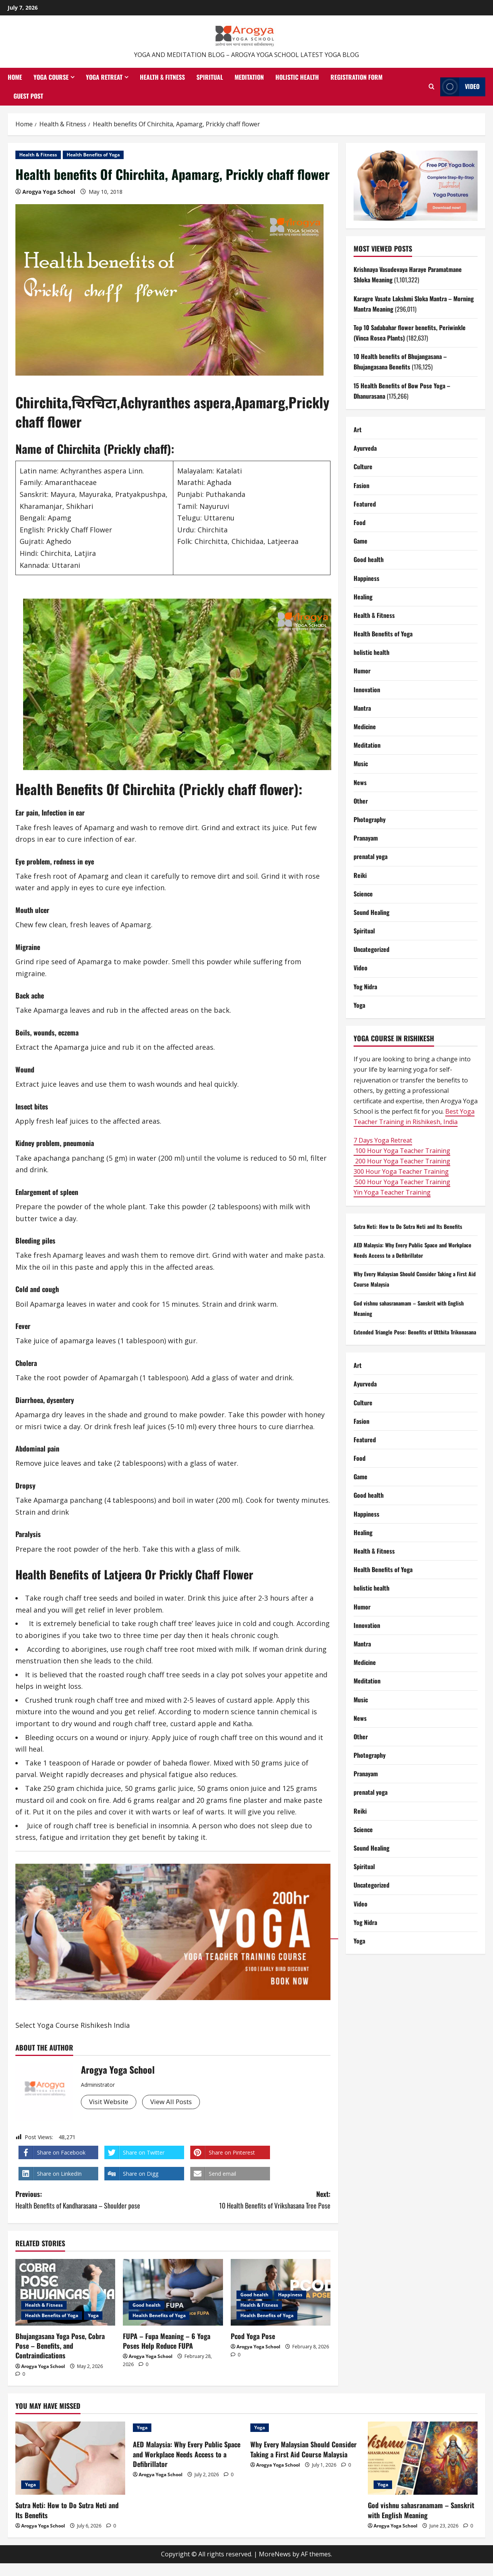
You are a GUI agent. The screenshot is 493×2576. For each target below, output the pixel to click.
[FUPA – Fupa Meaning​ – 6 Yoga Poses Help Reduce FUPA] (173, 2292)
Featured (365, 503)
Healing (363, 596)
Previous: (94, 2200)
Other (361, 801)
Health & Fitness (162, 77)
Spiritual (209, 77)
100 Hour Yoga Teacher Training (402, 1150)
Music (361, 763)
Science (363, 893)
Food (360, 522)
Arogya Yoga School (48, 191)
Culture (363, 466)
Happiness (290, 2294)
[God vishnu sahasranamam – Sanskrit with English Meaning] (423, 2458)
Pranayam (366, 837)
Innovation (367, 689)
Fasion (361, 485)
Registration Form (356, 77)
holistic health (371, 652)
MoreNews (275, 2554)
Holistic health (297, 77)
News (360, 782)
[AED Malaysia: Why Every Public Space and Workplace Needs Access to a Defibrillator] (188, 2428)
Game (360, 540)
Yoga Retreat (104, 77)
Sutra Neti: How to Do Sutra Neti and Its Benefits (415, 1226)
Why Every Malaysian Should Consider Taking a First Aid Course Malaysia (303, 2449)
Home (15, 77)
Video (360, 967)
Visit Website (111, 2102)
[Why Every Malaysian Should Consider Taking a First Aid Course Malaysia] (305, 2428)
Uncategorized (371, 949)
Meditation (249, 77)
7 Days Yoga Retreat (383, 1140)
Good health (146, 2305)
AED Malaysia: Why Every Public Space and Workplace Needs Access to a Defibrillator (186, 2454)
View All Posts (178, 2102)
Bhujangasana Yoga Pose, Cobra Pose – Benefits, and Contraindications (60, 2345)
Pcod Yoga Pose (253, 2336)
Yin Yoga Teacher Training (392, 1192)
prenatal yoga (370, 856)
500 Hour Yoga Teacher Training (402, 1182)
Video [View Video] (460, 86)
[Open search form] (431, 86)
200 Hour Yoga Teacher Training (402, 1161)
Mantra (362, 708)
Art (358, 429)
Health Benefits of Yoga (93, 154)
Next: (251, 2200)
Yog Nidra (365, 986)
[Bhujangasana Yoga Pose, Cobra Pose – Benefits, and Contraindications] (65, 2292)
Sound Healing (371, 912)
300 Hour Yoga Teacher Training (401, 1171)
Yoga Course (51, 77)
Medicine (365, 726)
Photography (370, 819)
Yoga (93, 2315)
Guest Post (28, 96)
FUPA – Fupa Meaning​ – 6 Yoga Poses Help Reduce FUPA (166, 2341)
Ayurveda (365, 448)
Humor (362, 670)
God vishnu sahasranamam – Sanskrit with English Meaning (421, 2510)
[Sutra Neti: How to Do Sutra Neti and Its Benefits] (70, 2458)
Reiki (360, 875)
